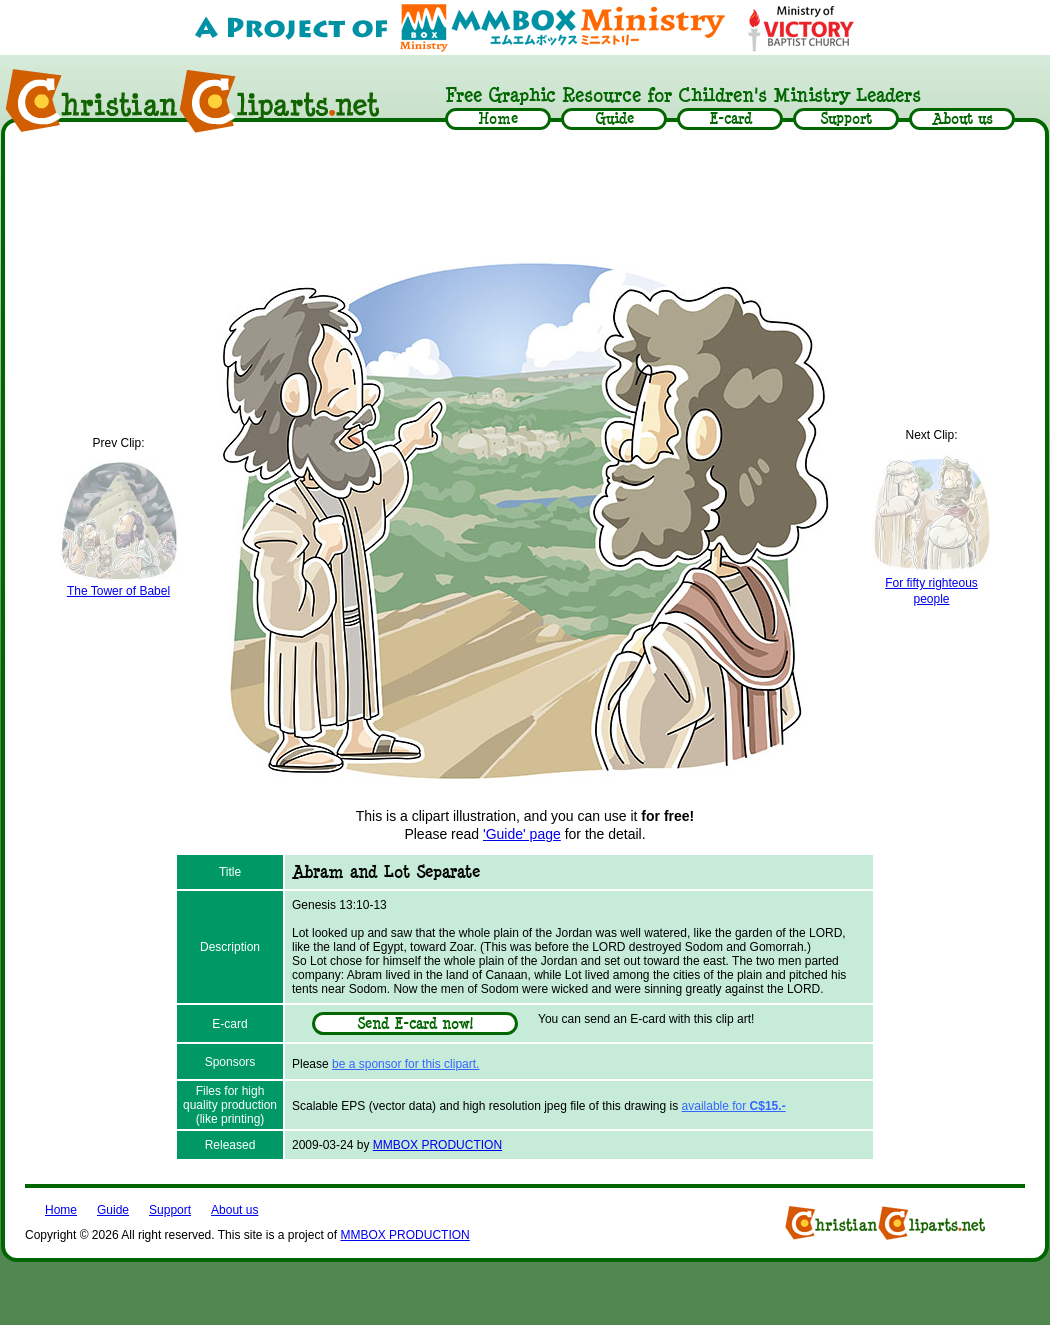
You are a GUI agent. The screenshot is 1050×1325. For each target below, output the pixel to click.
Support (170, 1210)
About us (234, 1210)
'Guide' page (522, 834)
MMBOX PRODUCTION (437, 1145)
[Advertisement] (525, 197)
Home (61, 1210)
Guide (113, 1210)
